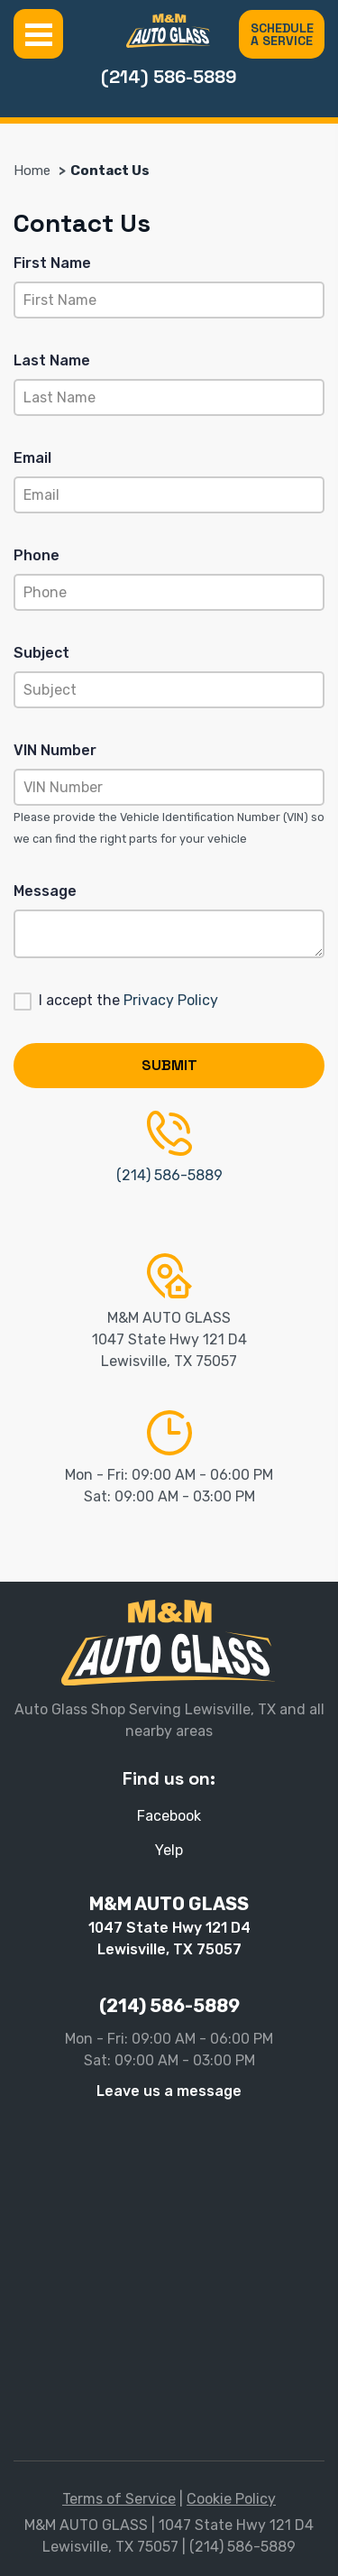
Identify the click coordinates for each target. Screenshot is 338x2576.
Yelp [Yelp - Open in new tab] (169, 1850)
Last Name (52, 360)
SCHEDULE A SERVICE (282, 34)
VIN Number (55, 750)
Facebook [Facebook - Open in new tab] (169, 1815)
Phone (36, 555)
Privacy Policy (170, 1000)
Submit (169, 1065)
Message (45, 891)
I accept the (128, 1000)
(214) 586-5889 (169, 76)
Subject (41, 652)
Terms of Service (119, 2498)
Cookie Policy (231, 2498)
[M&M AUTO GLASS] (169, 31)
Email (32, 457)
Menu (38, 34)
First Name (52, 263)
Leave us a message (169, 2091)
